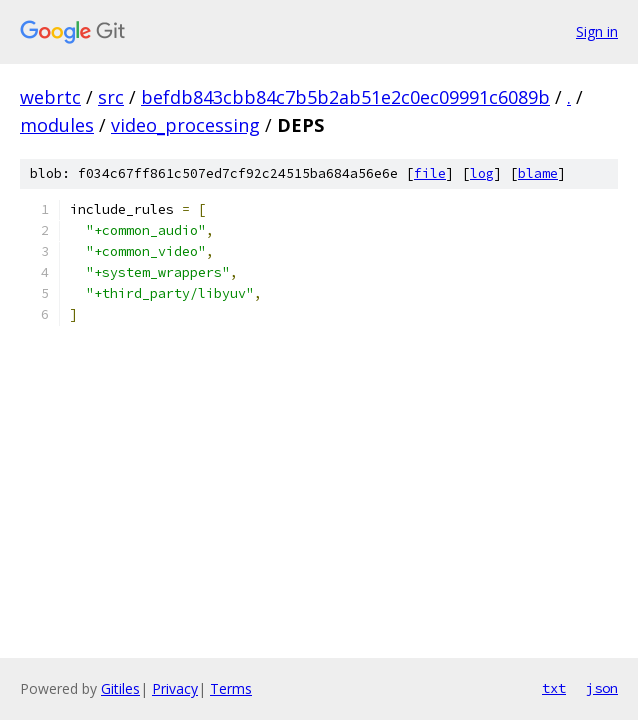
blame (538, 173)
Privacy (175, 688)
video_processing (185, 125)
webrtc (50, 97)
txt (554, 688)
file (430, 173)
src (111, 97)
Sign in (597, 31)
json (602, 688)
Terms (231, 688)
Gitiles (120, 688)
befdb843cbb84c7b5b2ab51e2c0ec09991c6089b (345, 97)
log (482, 173)
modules (57, 125)
